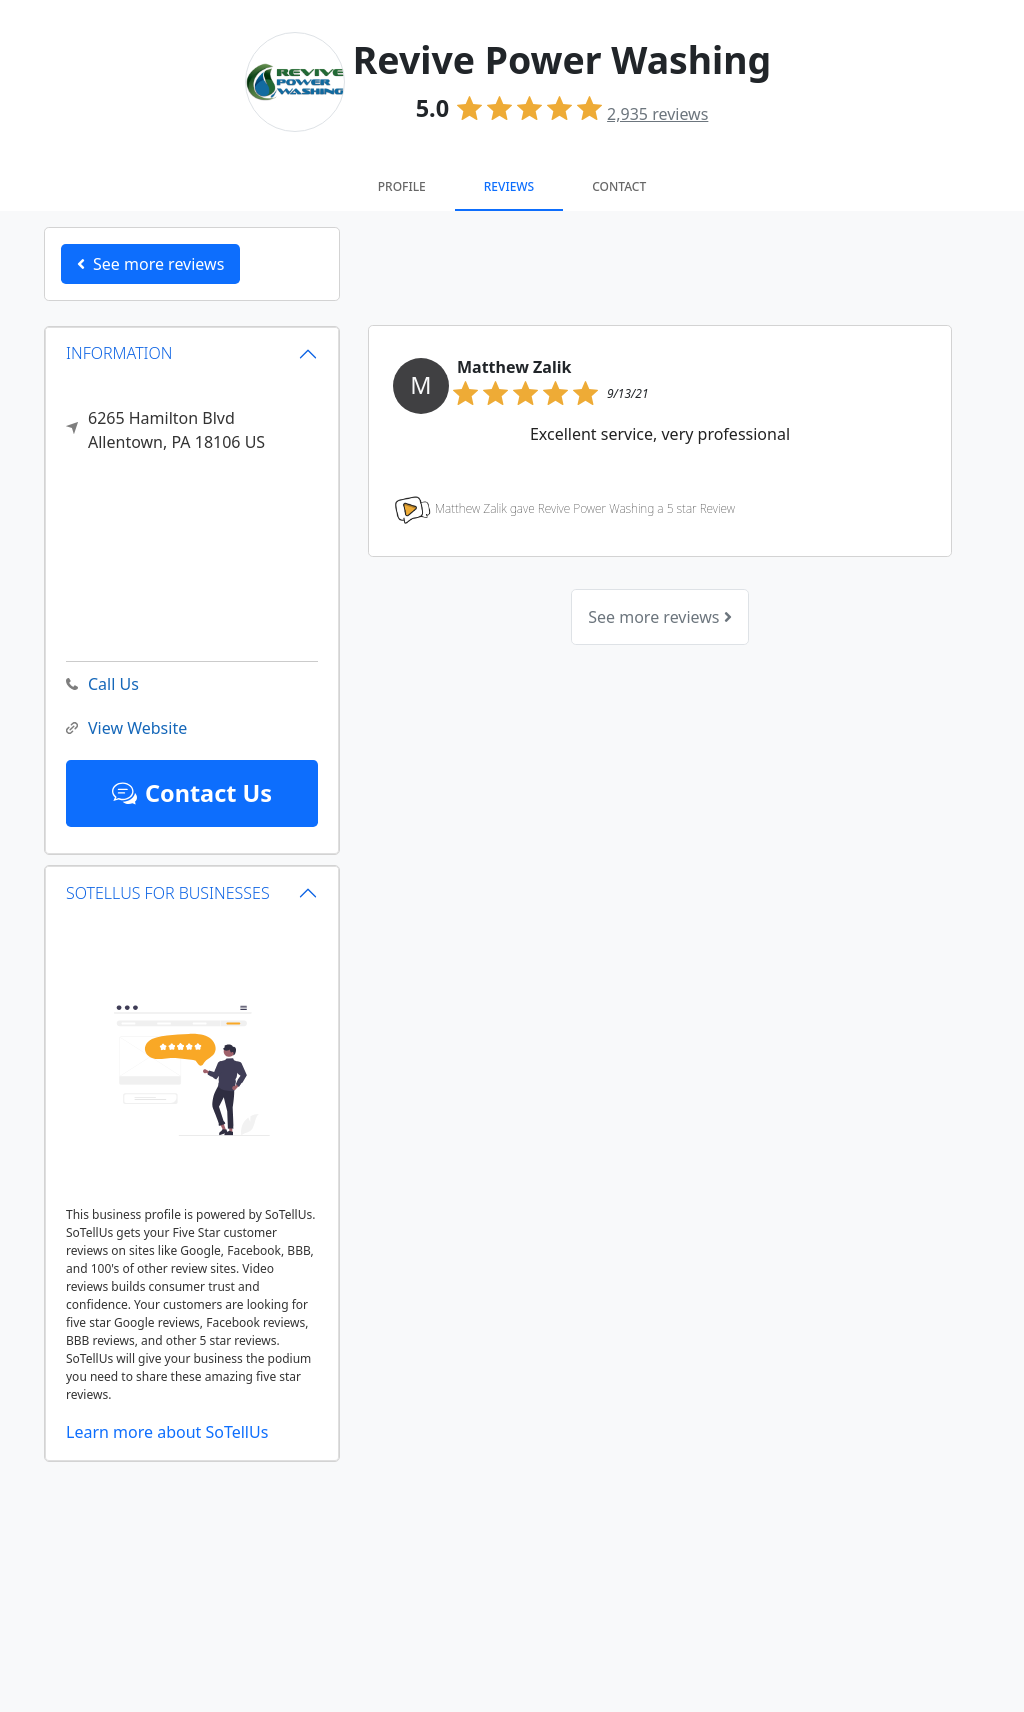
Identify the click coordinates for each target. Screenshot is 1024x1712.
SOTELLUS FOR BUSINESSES (168, 893)
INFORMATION (119, 353)
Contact (619, 186)
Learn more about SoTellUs (167, 1432)
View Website (126, 728)
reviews (657, 114)
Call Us (102, 684)
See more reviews (659, 617)
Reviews (509, 186)
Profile (402, 186)
